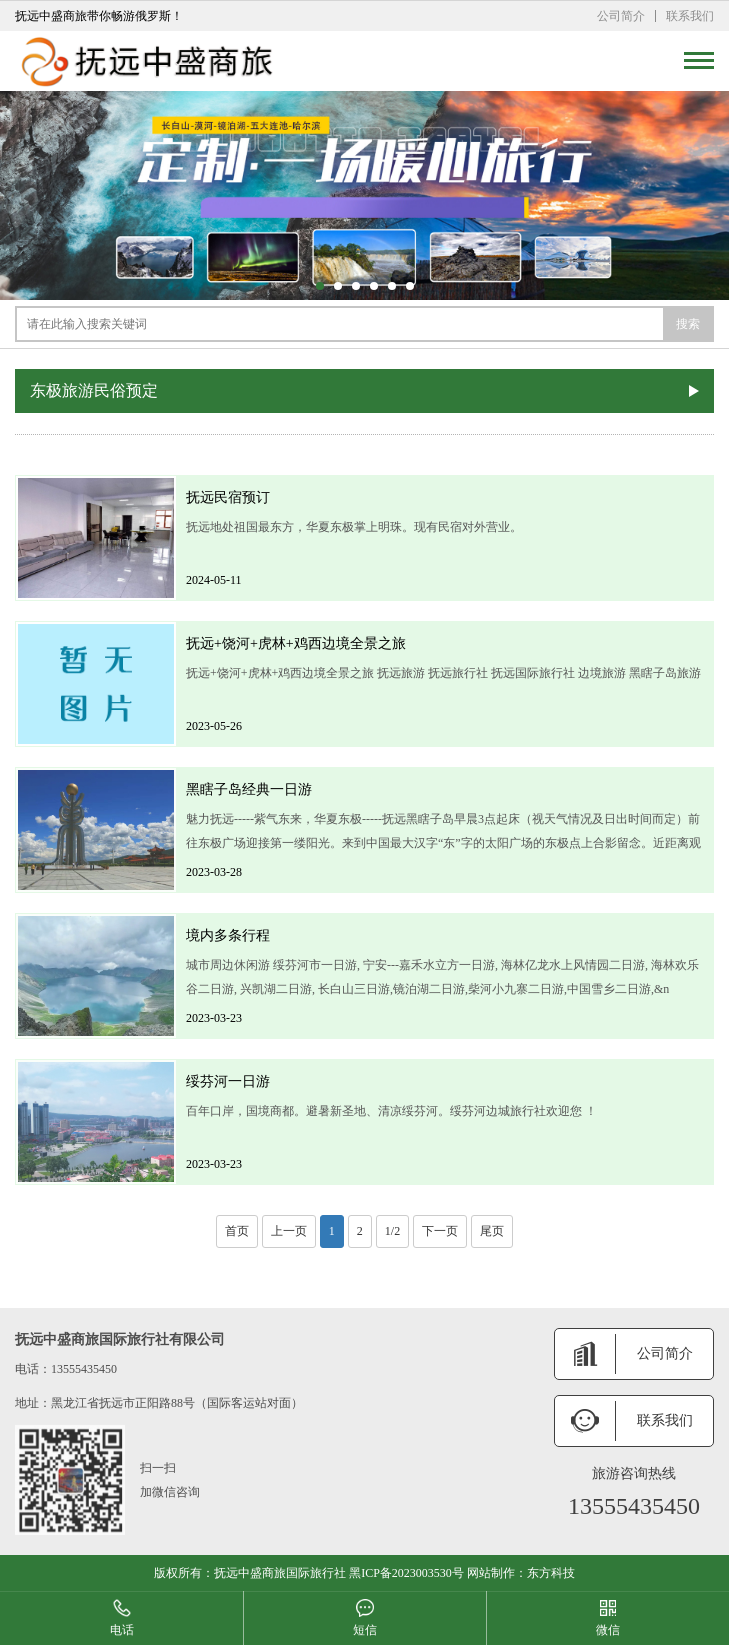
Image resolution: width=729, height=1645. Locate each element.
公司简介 (621, 16)
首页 (237, 1231)
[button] (320, 286)
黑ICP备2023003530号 (406, 1573)
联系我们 (690, 16)
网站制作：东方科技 (521, 1573)
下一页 (440, 1231)
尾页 (492, 1231)
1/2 (392, 1231)
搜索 (688, 324)
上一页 (289, 1231)
